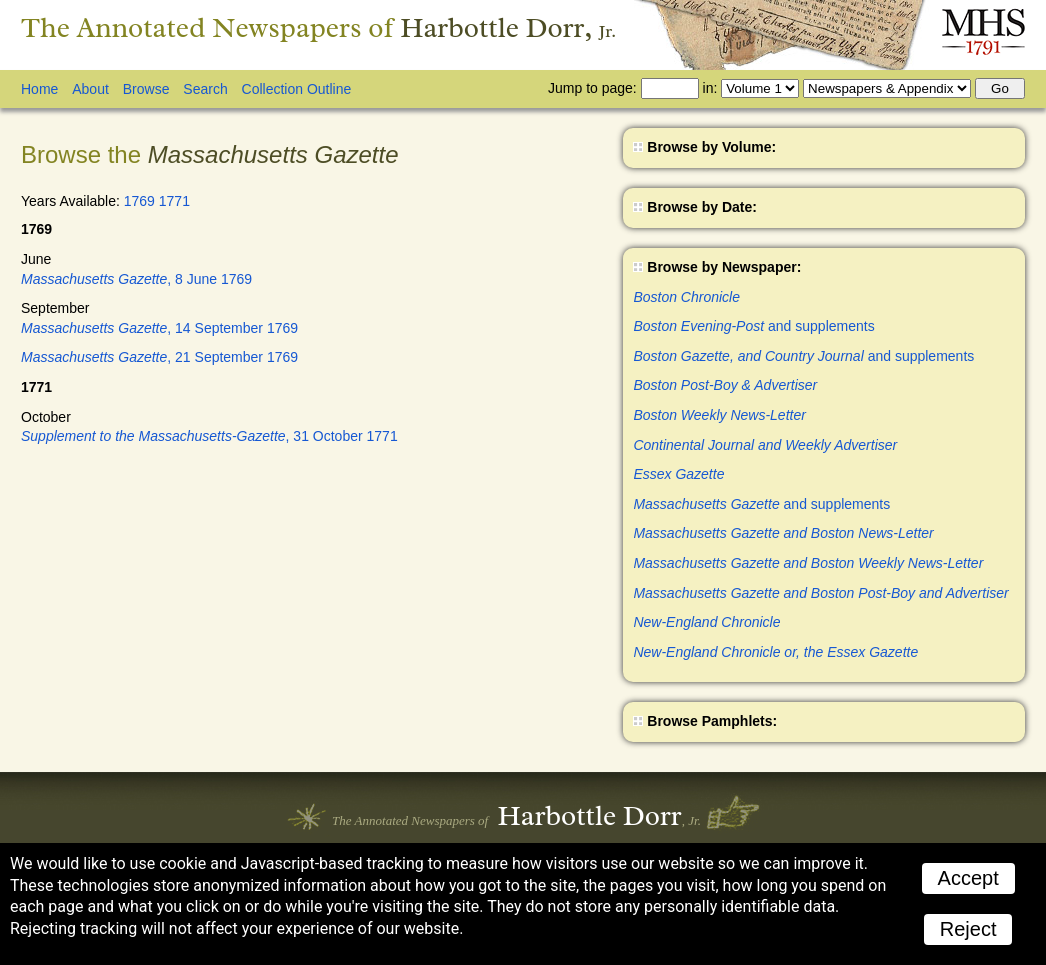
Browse (146, 89)
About (90, 89)
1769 (139, 201)
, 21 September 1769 (159, 357)
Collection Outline (297, 89)
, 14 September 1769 (159, 328)
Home (39, 89)
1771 (174, 201)
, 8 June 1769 (136, 279)
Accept (968, 878)
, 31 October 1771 (209, 436)
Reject (968, 929)
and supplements (753, 326)
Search (205, 89)
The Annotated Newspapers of (318, 27)
